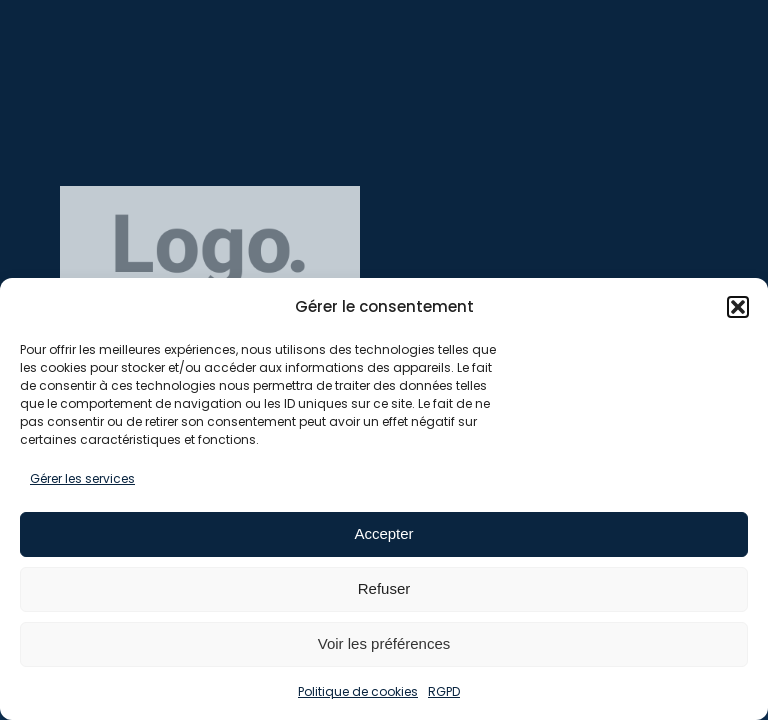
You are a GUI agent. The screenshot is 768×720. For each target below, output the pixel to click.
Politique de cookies (358, 691)
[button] (738, 307)
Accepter (383, 533)
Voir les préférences (384, 643)
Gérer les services (82, 478)
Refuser (384, 588)
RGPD (444, 691)
